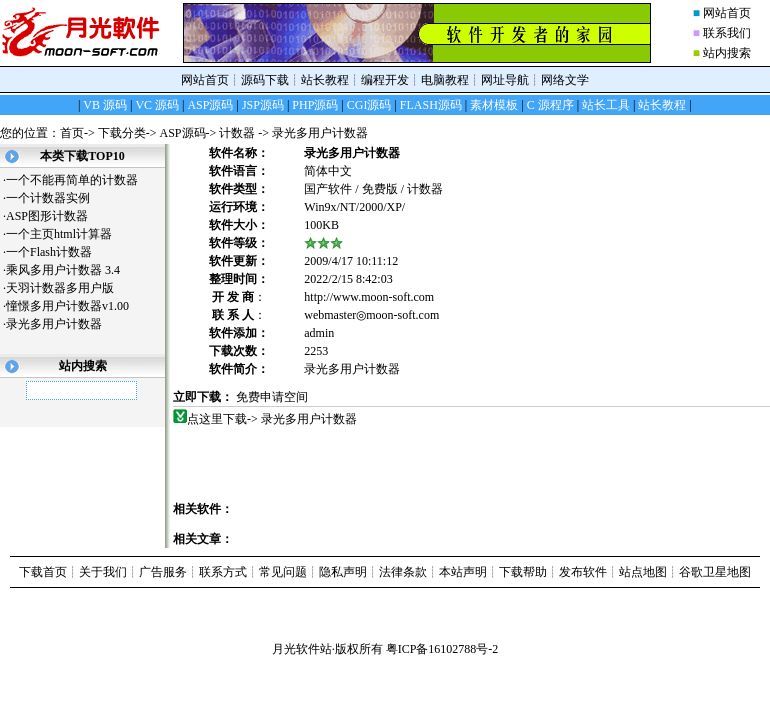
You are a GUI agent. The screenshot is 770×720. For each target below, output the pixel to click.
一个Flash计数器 (56, 252)
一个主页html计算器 (66, 234)
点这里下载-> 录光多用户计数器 (272, 419)
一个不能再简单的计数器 (79, 180)
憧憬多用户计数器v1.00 (75, 306)
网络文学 (565, 80)
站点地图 (643, 572)
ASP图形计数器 (54, 216)
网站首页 (727, 13)
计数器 (238, 133)
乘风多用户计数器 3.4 (63, 270)
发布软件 (583, 572)
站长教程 (325, 80)
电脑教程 (445, 80)
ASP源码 (183, 133)
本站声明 (463, 572)
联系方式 (223, 572)
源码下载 (265, 80)
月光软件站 (302, 649)
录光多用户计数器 (61, 324)
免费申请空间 (272, 397)
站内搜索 (727, 53)
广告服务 (163, 572)
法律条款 (403, 572)
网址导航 (505, 80)
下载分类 (122, 133)
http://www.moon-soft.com (369, 297)
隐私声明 (343, 572)
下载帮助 (523, 572)
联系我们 (727, 33)
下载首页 (43, 572)
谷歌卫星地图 (715, 572)
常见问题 (283, 572)
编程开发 (385, 80)
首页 (72, 133)
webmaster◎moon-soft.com (371, 315)
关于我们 (103, 572)
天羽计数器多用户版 (67, 288)
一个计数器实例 (55, 198)
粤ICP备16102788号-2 (442, 649)
